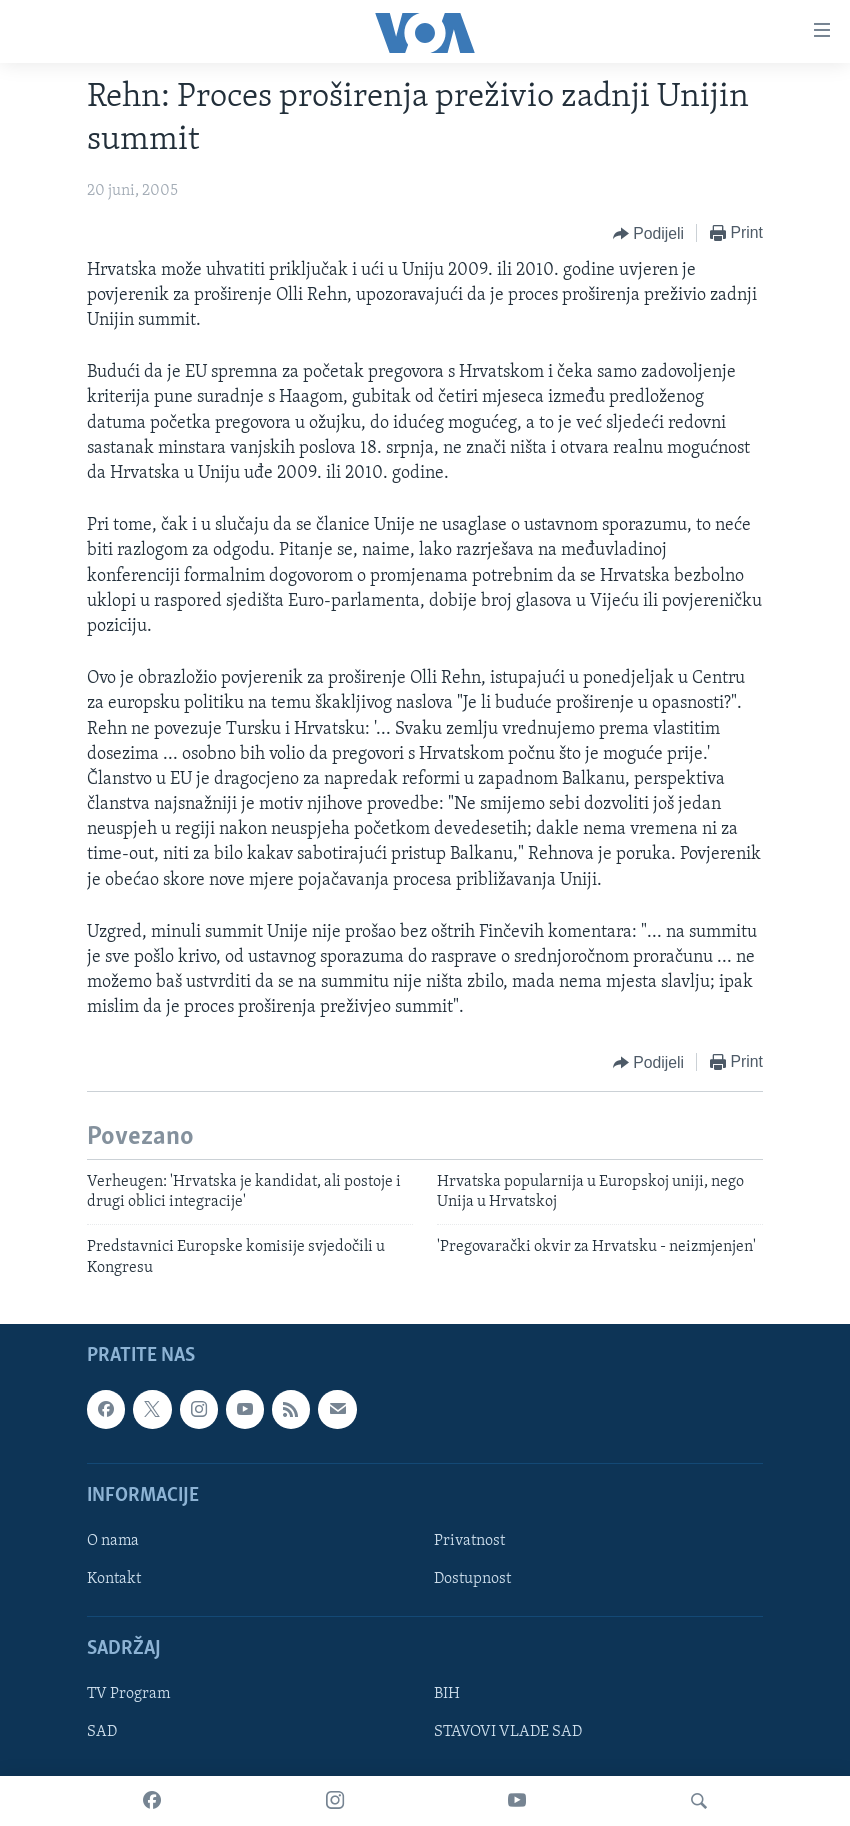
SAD (102, 1733)
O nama (113, 1541)
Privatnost (469, 1541)
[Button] (648, 234)
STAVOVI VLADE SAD (508, 1733)
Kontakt (114, 1579)
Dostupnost (472, 1579)
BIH (447, 1694)
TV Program (128, 1694)
